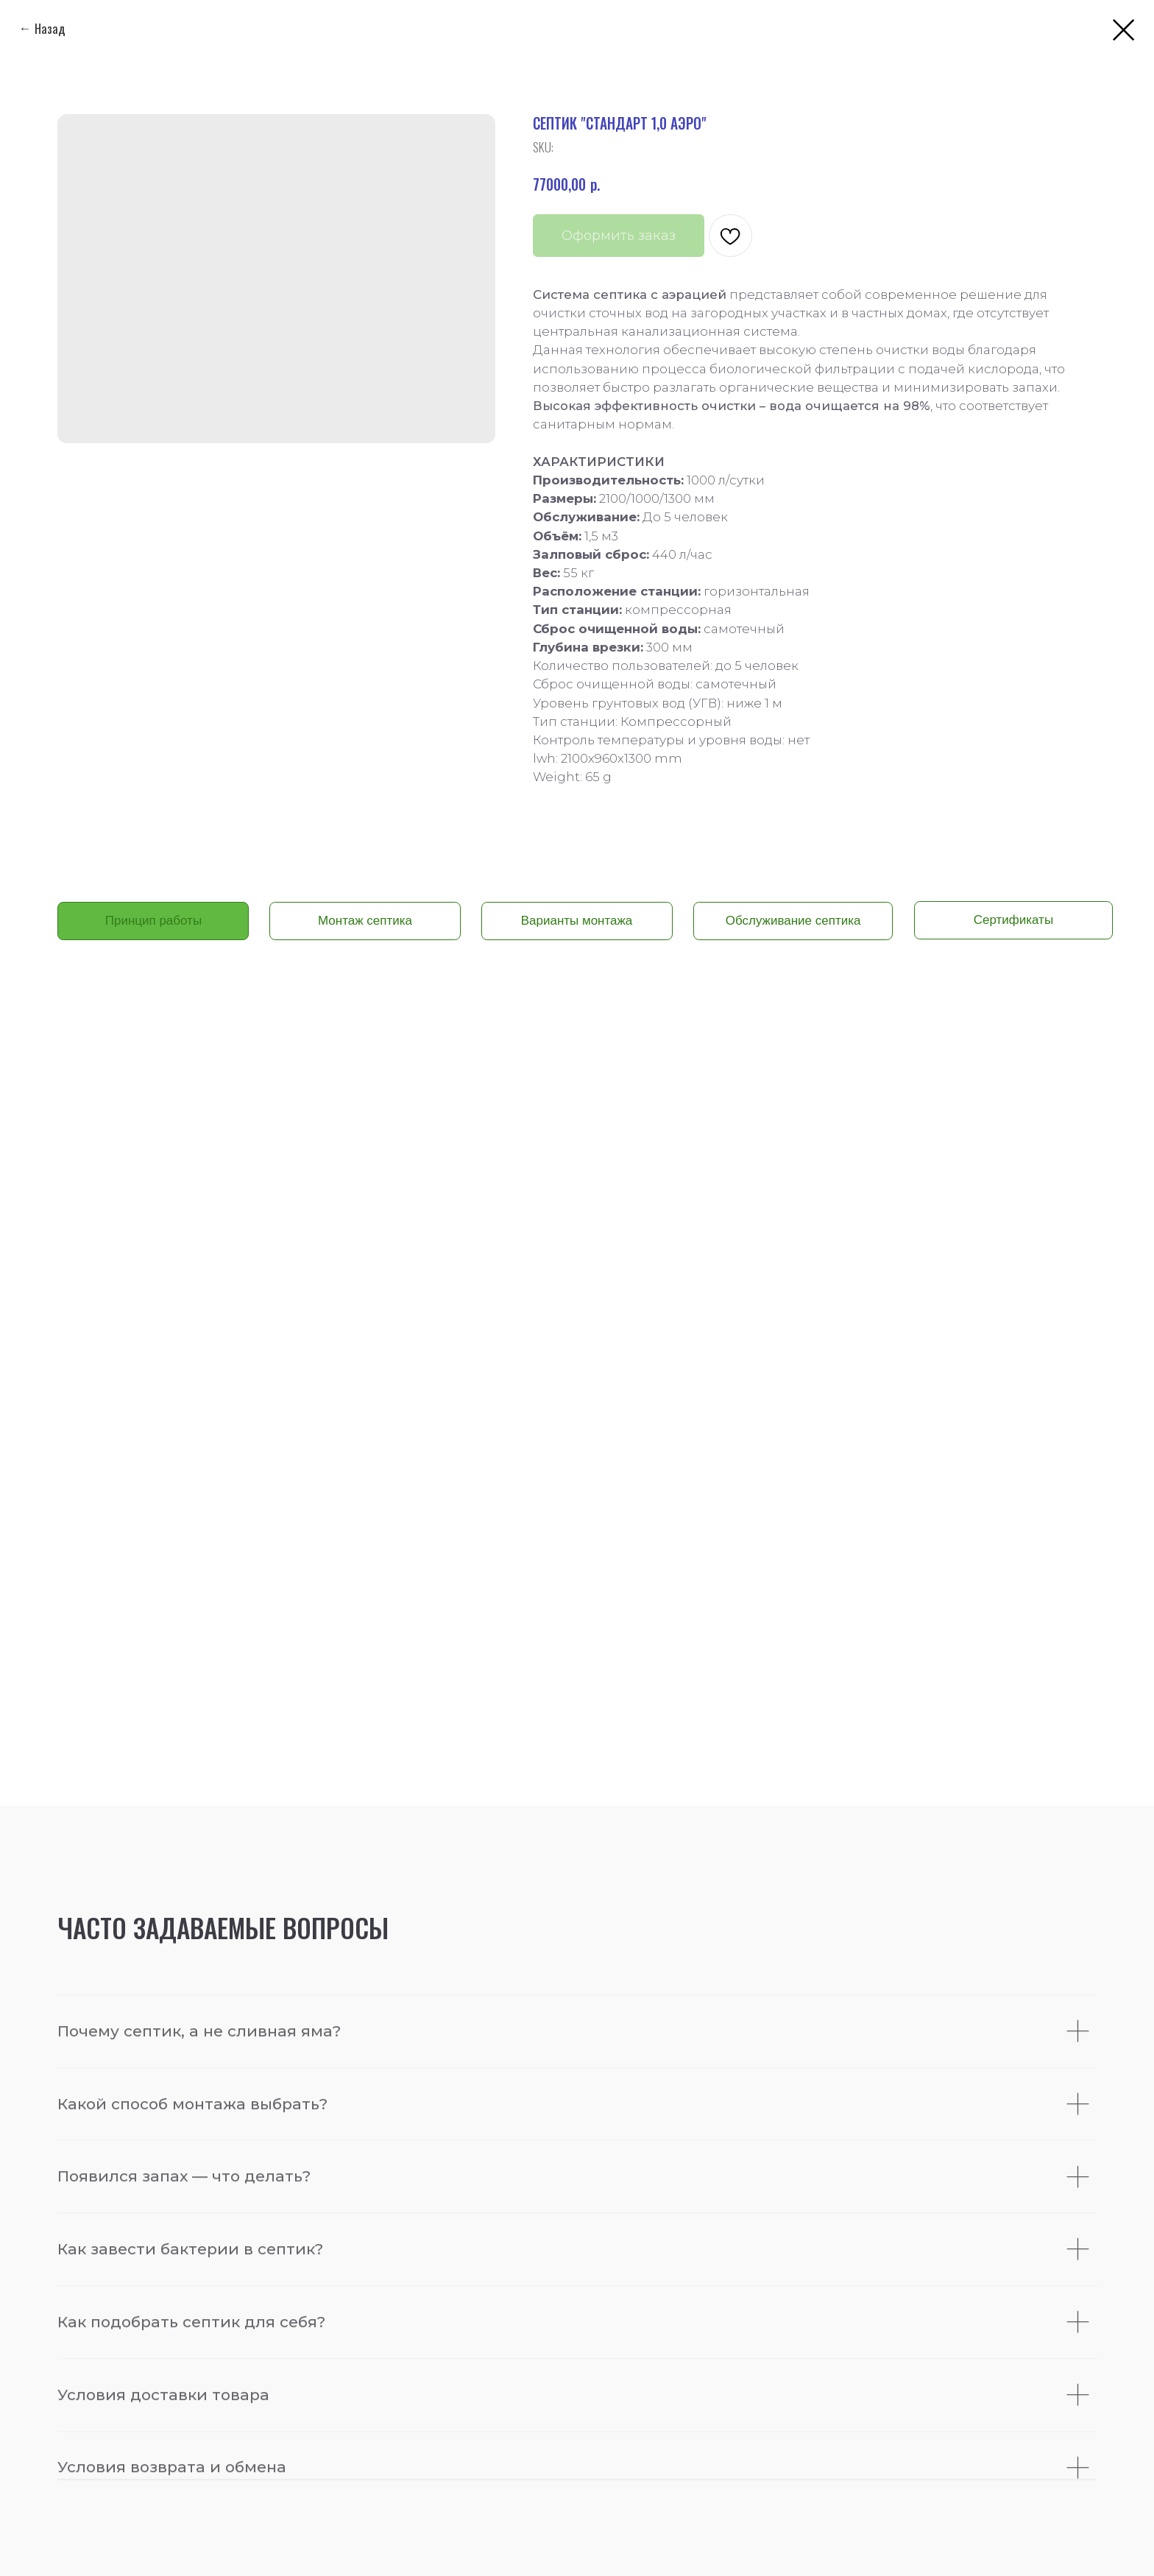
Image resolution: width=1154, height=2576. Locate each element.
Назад (50, 28)
